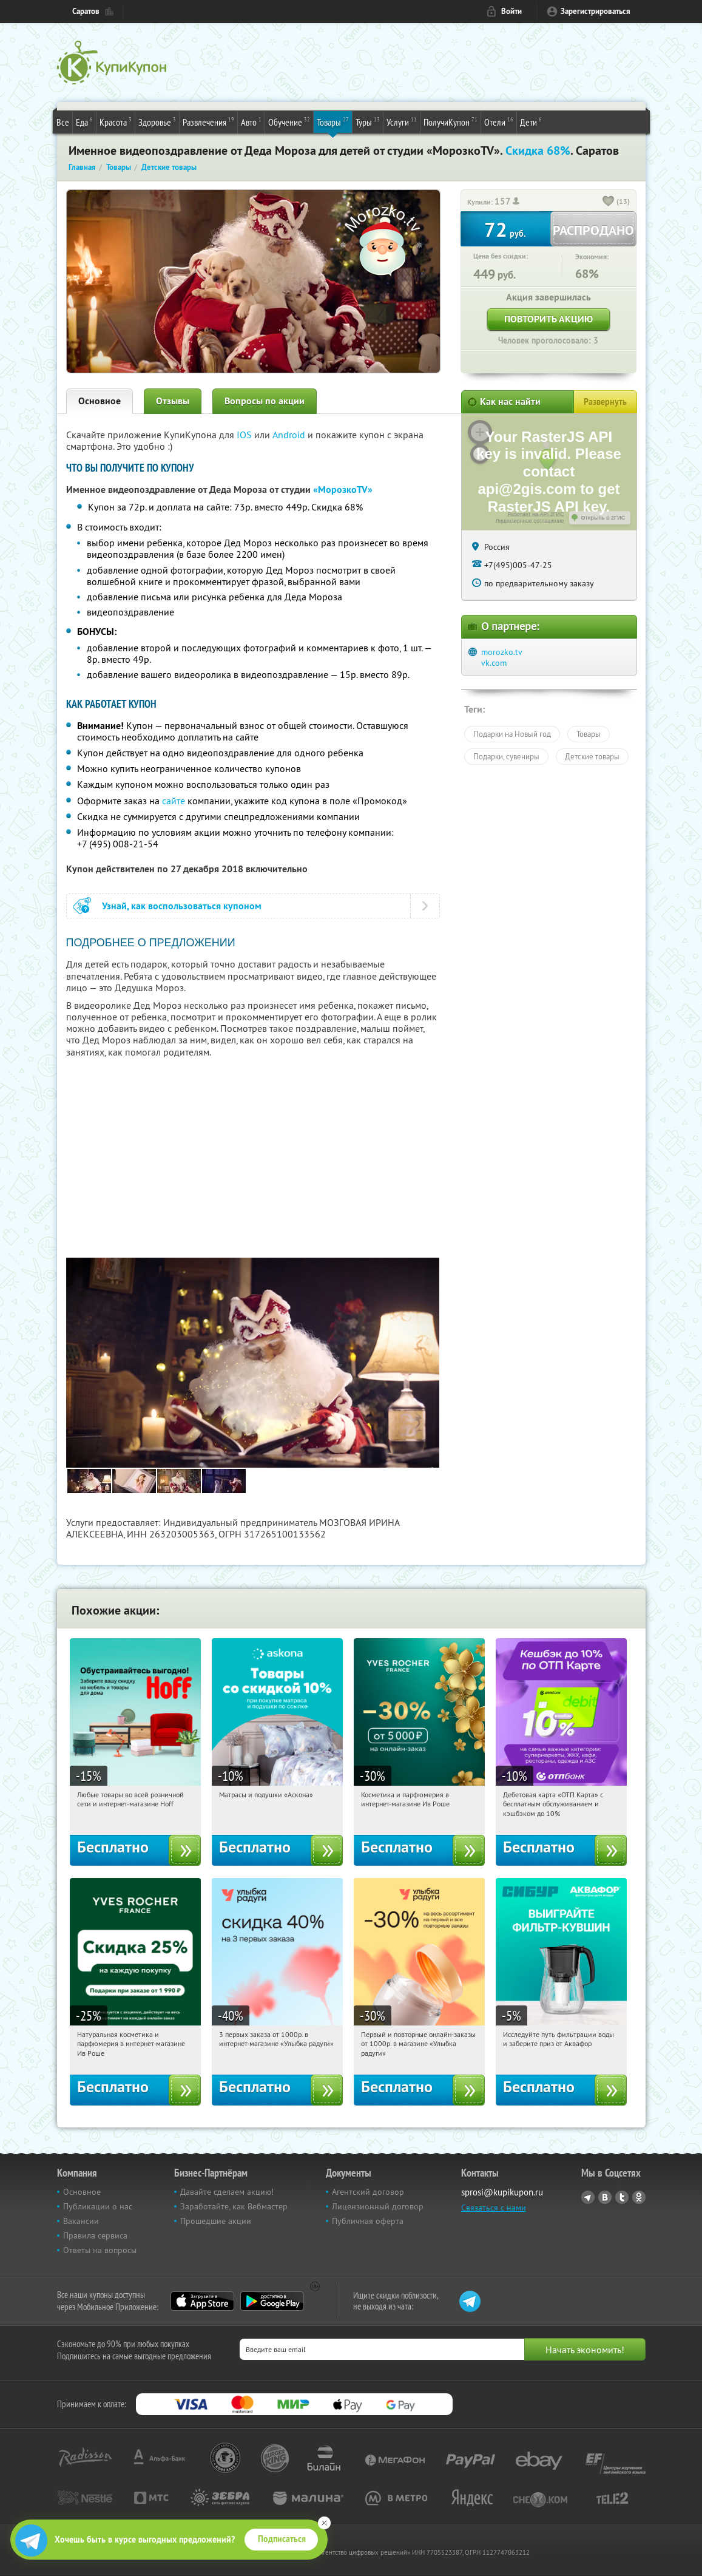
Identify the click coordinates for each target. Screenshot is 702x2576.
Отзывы (172, 401)
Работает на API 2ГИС (535, 514)
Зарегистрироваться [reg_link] (595, 11)
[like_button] (608, 202)
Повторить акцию (548, 319)
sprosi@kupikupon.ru (502, 2192)
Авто (251, 121)
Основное (99, 401)
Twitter (622, 2197)
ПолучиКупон (451, 121)
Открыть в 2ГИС (603, 518)
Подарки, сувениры (506, 756)
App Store (202, 2301)
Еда (84, 121)
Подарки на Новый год (512, 734)
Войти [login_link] (511, 11)
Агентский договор (368, 2191)
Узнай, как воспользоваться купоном (182, 906)
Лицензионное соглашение (530, 521)
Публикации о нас (97, 2206)
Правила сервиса (95, 2235)
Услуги (401, 121)
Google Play (272, 2301)
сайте (173, 801)
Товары (333, 121)
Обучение (289, 121)
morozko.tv (501, 651)
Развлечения (208, 121)
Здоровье (157, 121)
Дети (531, 121)
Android (290, 435)
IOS (245, 435)
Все (62, 122)
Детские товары (592, 756)
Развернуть (605, 401)
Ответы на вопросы (100, 2250)
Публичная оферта (367, 2220)
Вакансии (81, 2220)
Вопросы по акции (264, 401)
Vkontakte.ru (605, 2197)
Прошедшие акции (215, 2220)
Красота (116, 121)
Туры (368, 121)
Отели (498, 121)
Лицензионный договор (378, 2206)
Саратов (86, 11)
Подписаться (282, 2539)
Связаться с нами (493, 2207)
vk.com (494, 662)
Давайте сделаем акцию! (227, 2191)
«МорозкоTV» (343, 489)
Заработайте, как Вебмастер (234, 2206)
